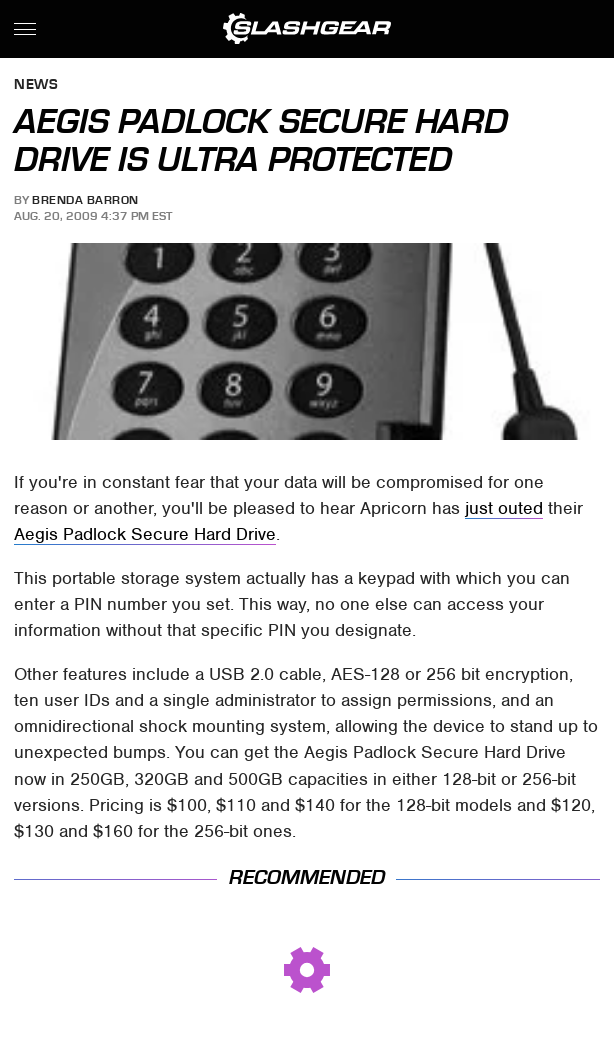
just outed (504, 508)
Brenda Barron (85, 200)
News (36, 85)
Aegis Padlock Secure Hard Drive (145, 534)
